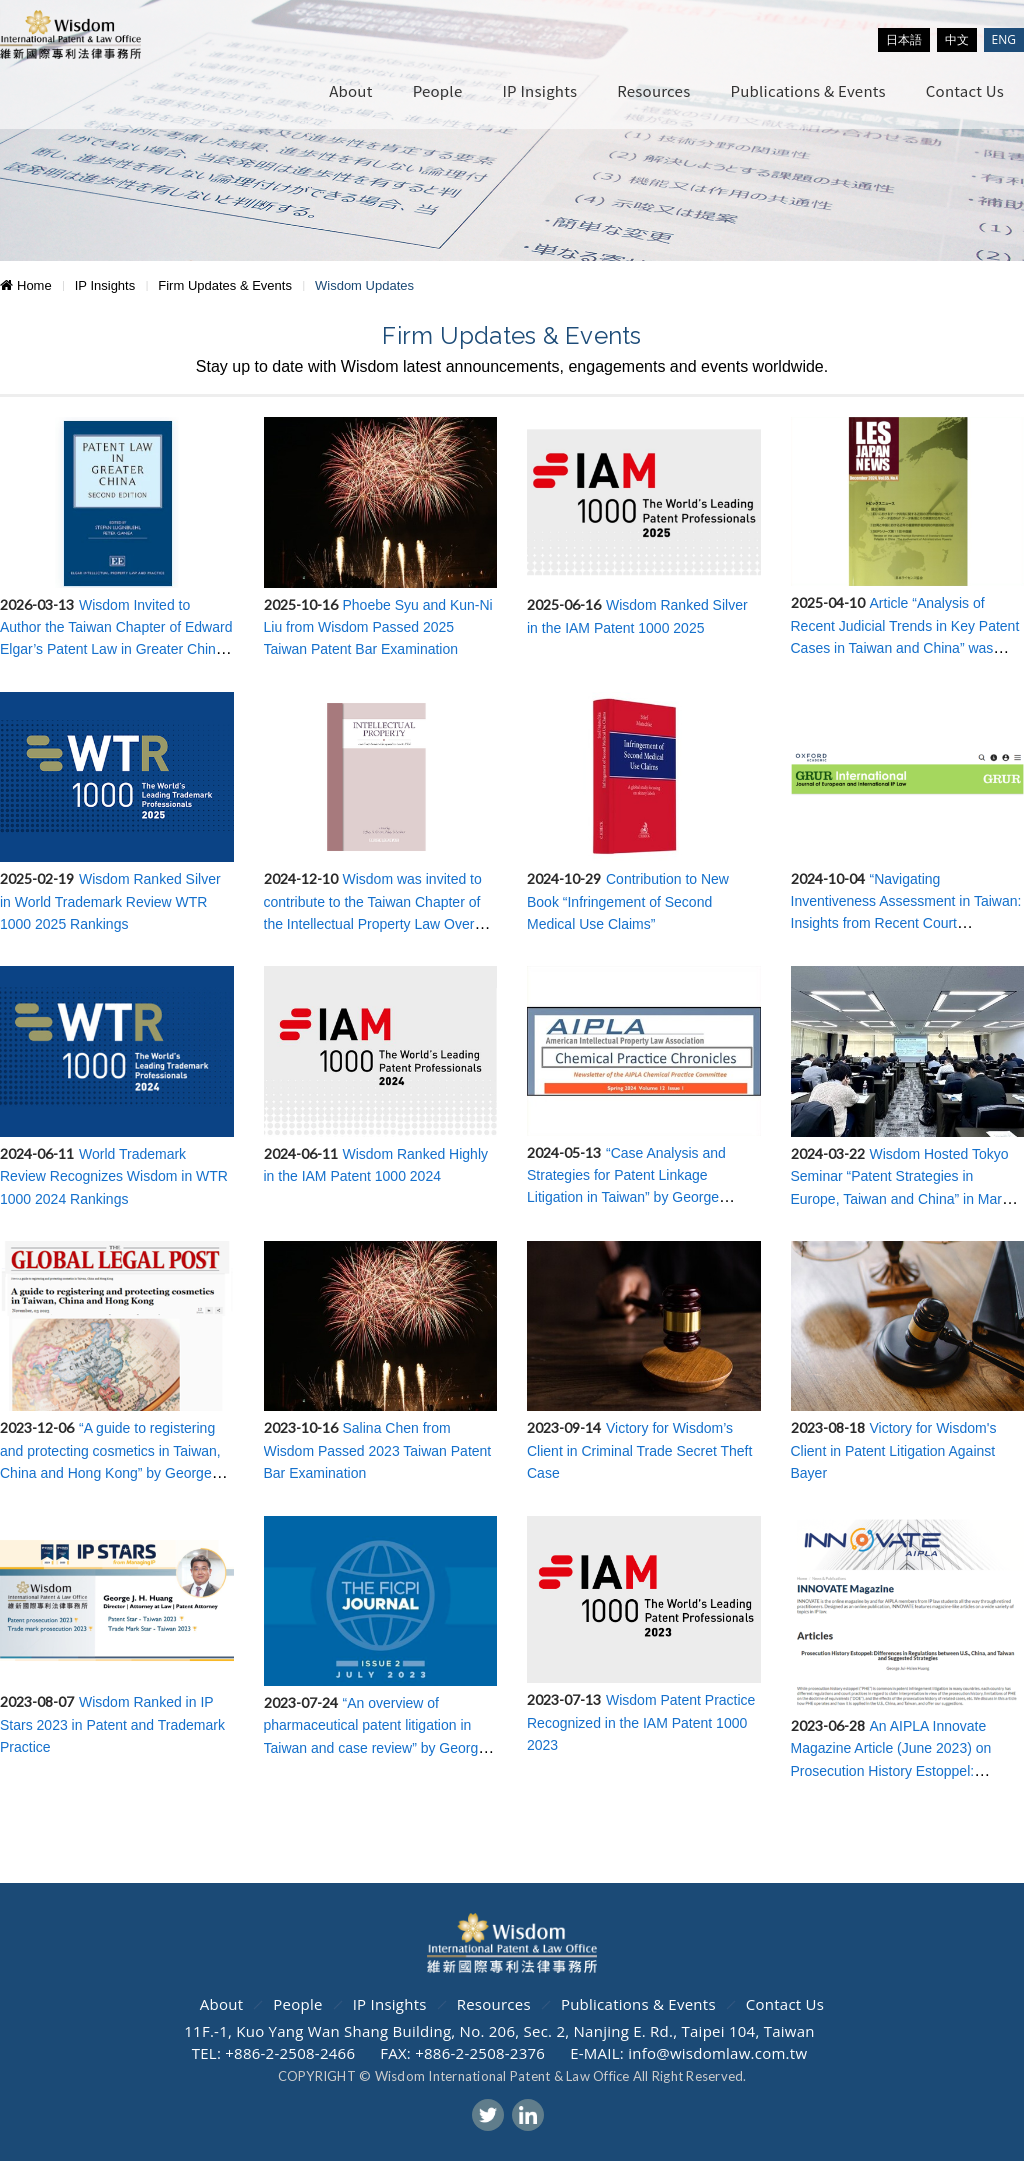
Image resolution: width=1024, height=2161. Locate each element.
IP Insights (539, 90)
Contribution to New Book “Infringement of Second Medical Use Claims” (628, 901)
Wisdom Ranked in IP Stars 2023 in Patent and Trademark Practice (112, 1724)
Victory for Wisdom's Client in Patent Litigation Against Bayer (894, 1450)
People (438, 90)
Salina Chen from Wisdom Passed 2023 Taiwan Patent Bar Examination (378, 1450)
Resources (653, 90)
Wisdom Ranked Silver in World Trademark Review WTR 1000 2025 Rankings (110, 901)
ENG (1004, 39)
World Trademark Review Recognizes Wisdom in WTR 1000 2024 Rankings (114, 1176)
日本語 (904, 39)
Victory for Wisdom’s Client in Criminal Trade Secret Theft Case (639, 1450)
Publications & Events (807, 90)
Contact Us (965, 90)
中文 (957, 39)
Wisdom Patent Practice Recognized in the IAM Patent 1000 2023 (641, 1722)
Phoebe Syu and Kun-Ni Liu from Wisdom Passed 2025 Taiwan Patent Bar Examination (378, 627)
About (351, 90)
